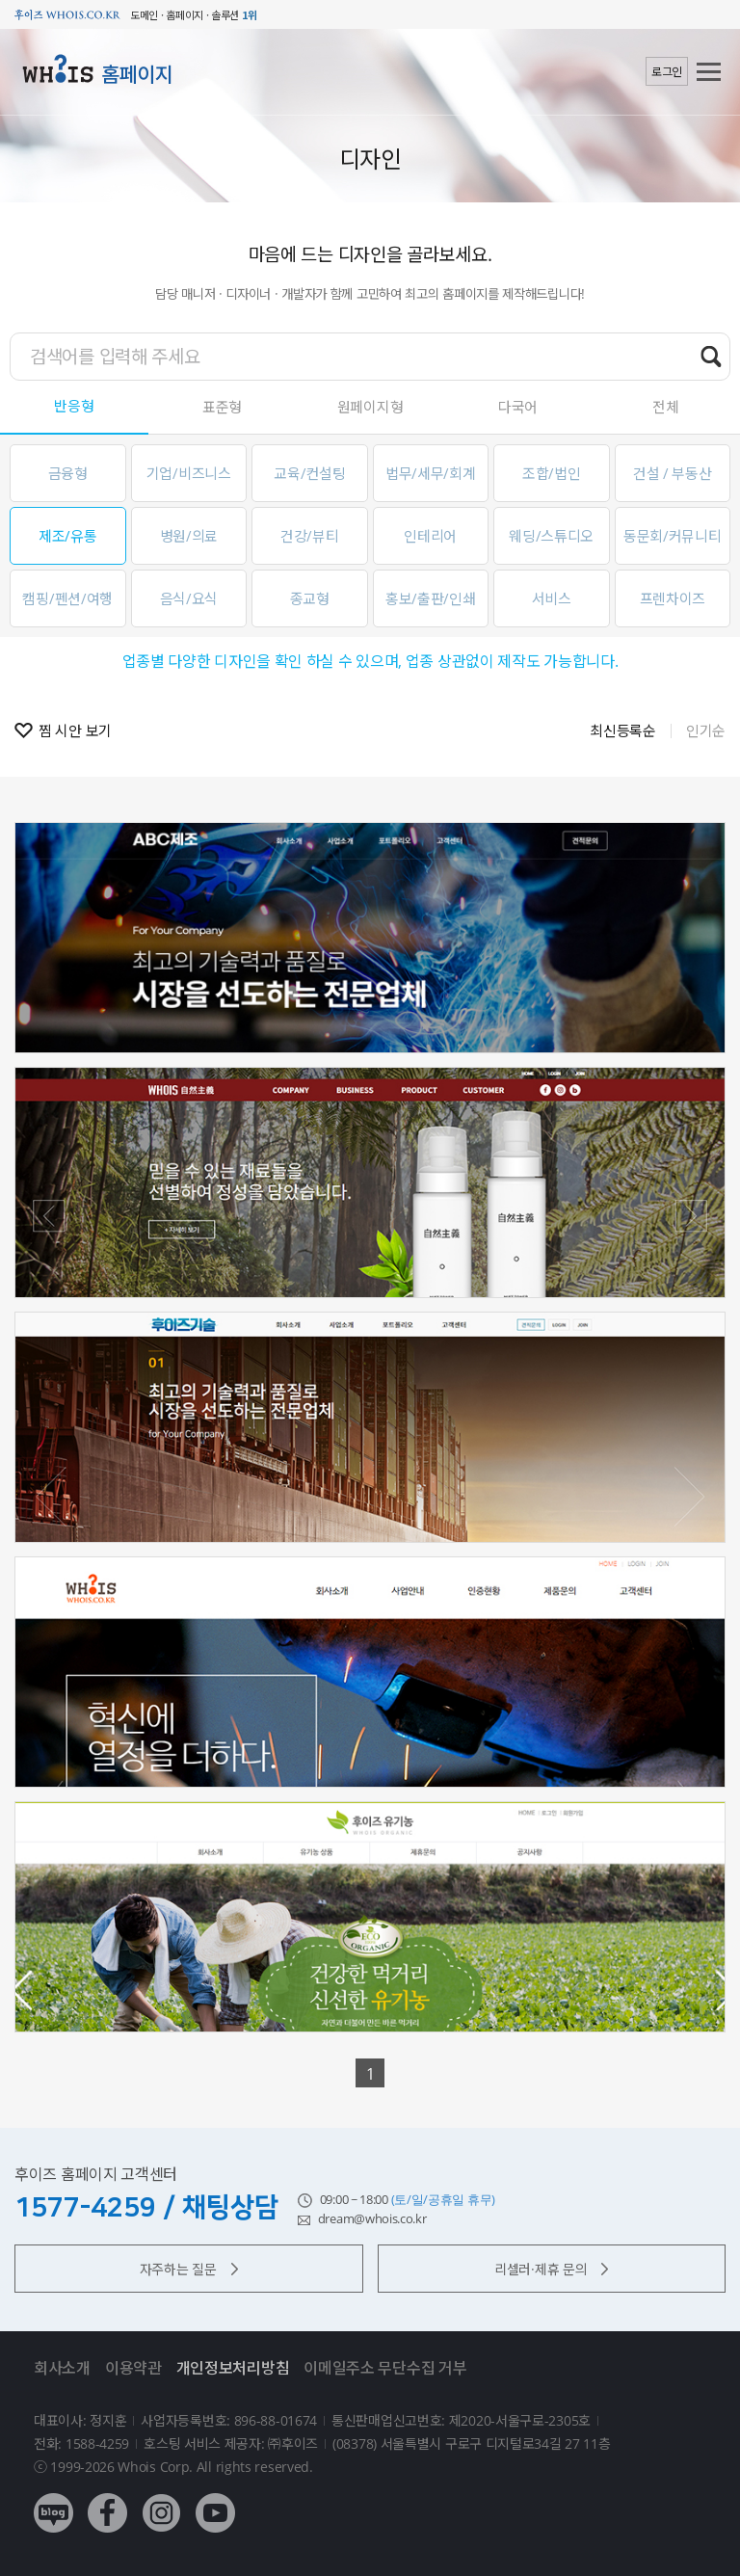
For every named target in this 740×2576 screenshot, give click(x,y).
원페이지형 (370, 406)
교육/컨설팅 (309, 473)
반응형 (73, 405)
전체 (665, 406)
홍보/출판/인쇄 (430, 598)
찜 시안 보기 (75, 730)
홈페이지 (137, 74)
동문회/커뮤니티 (672, 535)
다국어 (518, 406)
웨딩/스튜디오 (551, 535)
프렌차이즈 (673, 598)
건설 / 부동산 (672, 473)
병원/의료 (189, 535)
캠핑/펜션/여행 (67, 598)
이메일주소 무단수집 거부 (385, 2367)
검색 (711, 355)
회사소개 (62, 2367)
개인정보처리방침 (233, 2367)
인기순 (706, 730)
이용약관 (133, 2367)
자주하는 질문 (189, 2269)
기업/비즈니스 (188, 473)
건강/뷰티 (309, 535)
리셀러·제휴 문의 (551, 2269)
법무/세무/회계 (430, 473)
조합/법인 (551, 473)
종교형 (310, 598)
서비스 (551, 598)
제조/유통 (68, 535)
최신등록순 (623, 730)
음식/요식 (189, 598)
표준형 (222, 406)
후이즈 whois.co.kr (67, 15)
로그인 (666, 72)
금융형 (68, 473)
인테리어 (430, 535)
